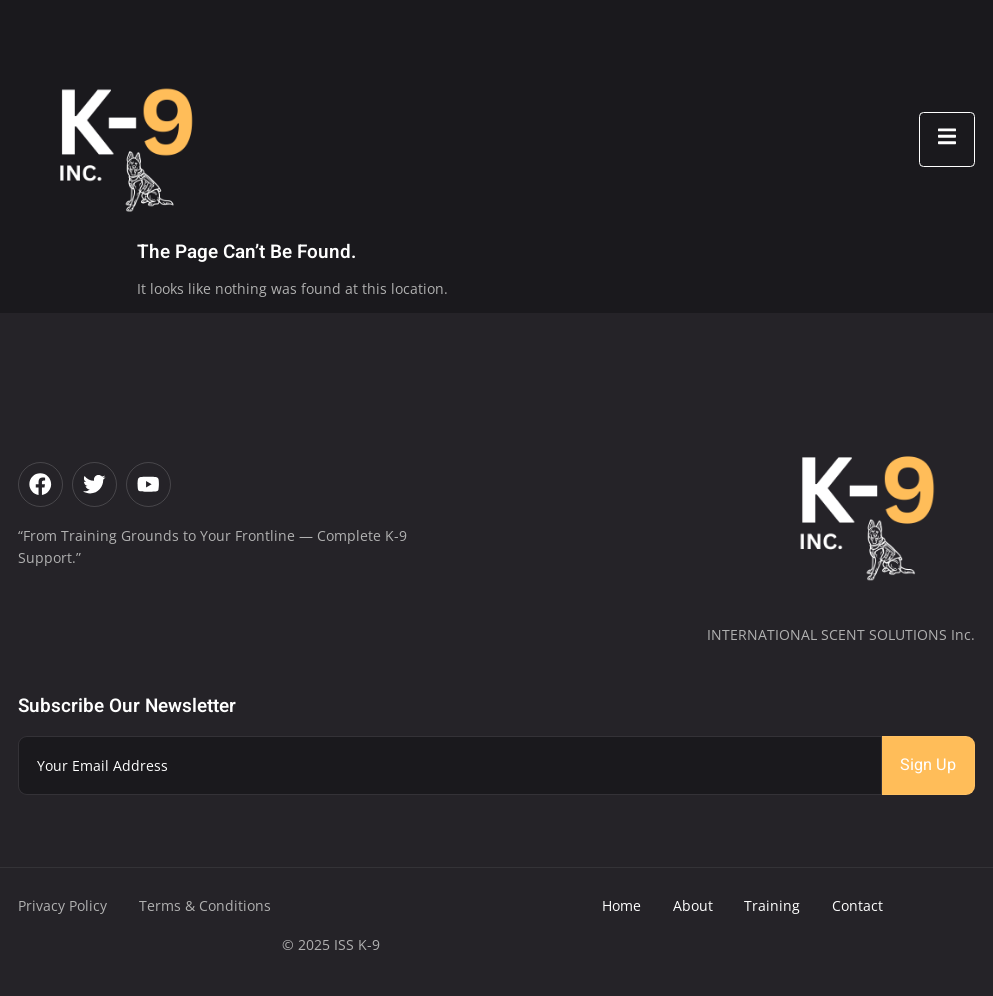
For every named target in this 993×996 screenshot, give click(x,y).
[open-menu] (947, 139)
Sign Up (928, 765)
